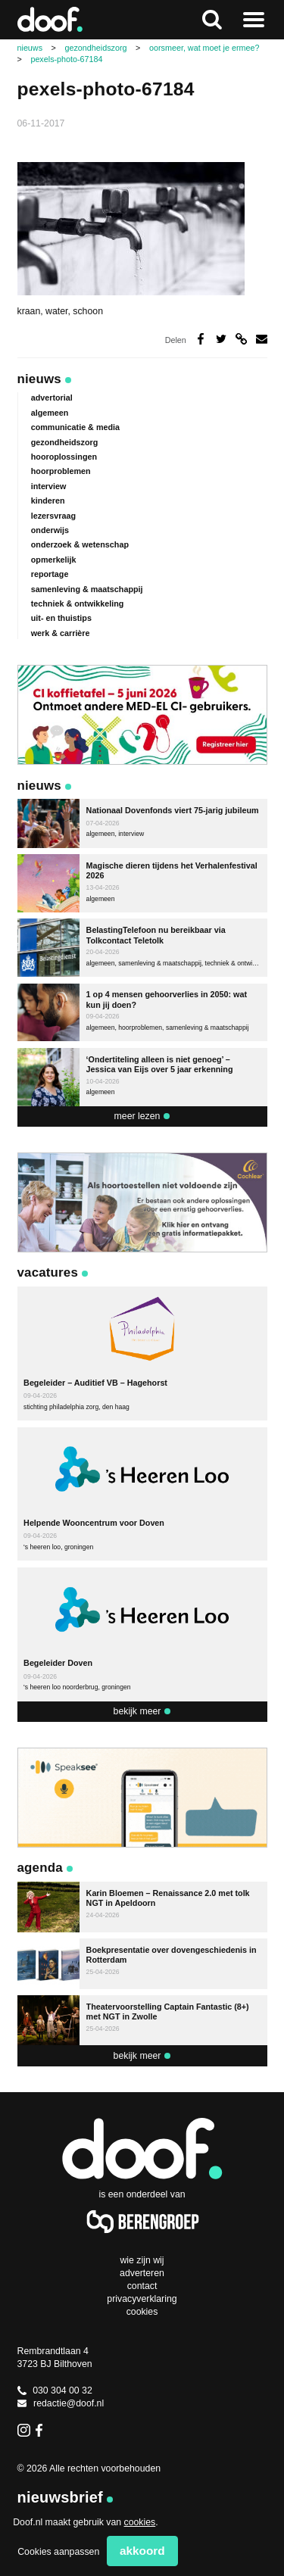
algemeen (50, 412)
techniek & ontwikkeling (77, 603)
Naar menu (254, 20)
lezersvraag (53, 515)
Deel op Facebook (201, 339)
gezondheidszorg (64, 442)
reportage (50, 574)
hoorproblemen (61, 471)
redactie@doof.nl (61, 2403)
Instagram (23, 2430)
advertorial (52, 397)
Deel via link (241, 339)
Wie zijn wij (142, 2260)
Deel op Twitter (221, 339)
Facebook (42, 2430)
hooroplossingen (64, 456)
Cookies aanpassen (58, 2551)
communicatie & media (75, 427)
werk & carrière (60, 633)
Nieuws (39, 379)
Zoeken (212, 20)
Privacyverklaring (141, 2299)
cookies (140, 2522)
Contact (142, 2286)
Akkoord (142, 2550)
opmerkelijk (53, 559)
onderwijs (50, 530)
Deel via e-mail (261, 339)
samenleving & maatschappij (87, 589)
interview (49, 486)
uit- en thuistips (61, 617)
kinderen (48, 500)
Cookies (142, 2311)
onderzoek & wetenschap (80, 544)
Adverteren (142, 2273)
